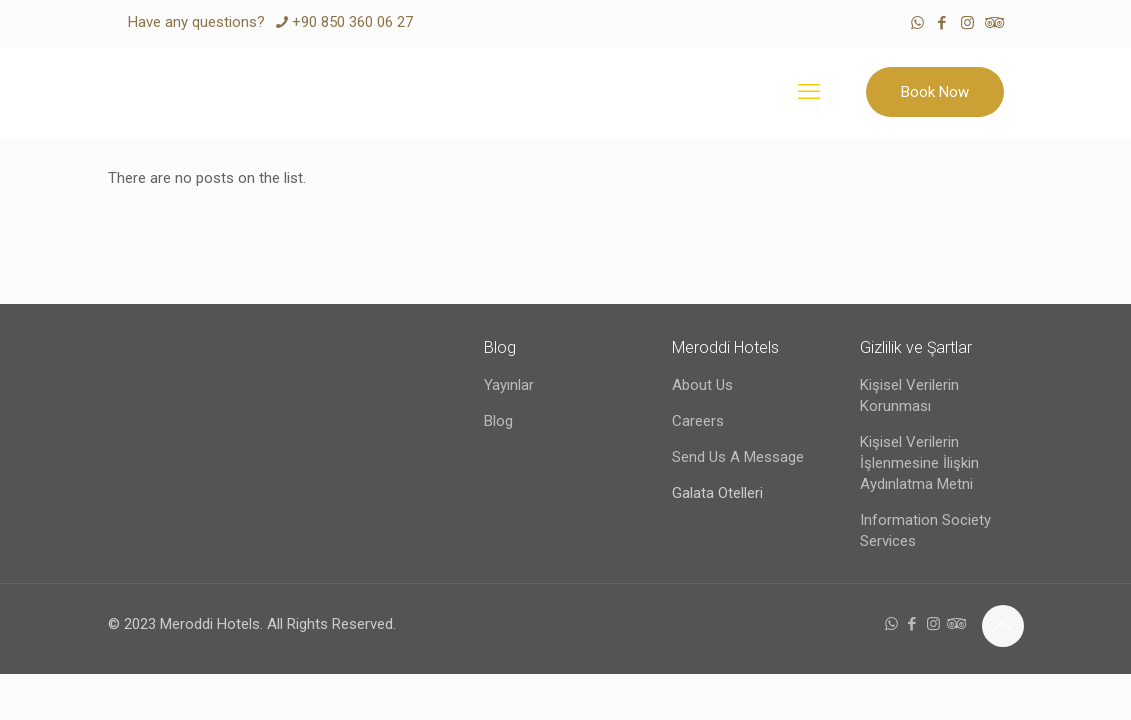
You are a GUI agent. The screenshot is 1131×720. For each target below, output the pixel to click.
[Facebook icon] (942, 23)
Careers (698, 421)
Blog (498, 421)
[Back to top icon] (1003, 626)
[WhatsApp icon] (917, 23)
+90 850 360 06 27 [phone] (352, 22)
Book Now (935, 92)
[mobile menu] (809, 92)
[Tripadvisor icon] (992, 23)
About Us (702, 385)
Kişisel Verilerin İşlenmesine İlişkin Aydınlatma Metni (919, 463)
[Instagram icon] (967, 23)
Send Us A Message (738, 457)
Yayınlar (509, 385)
